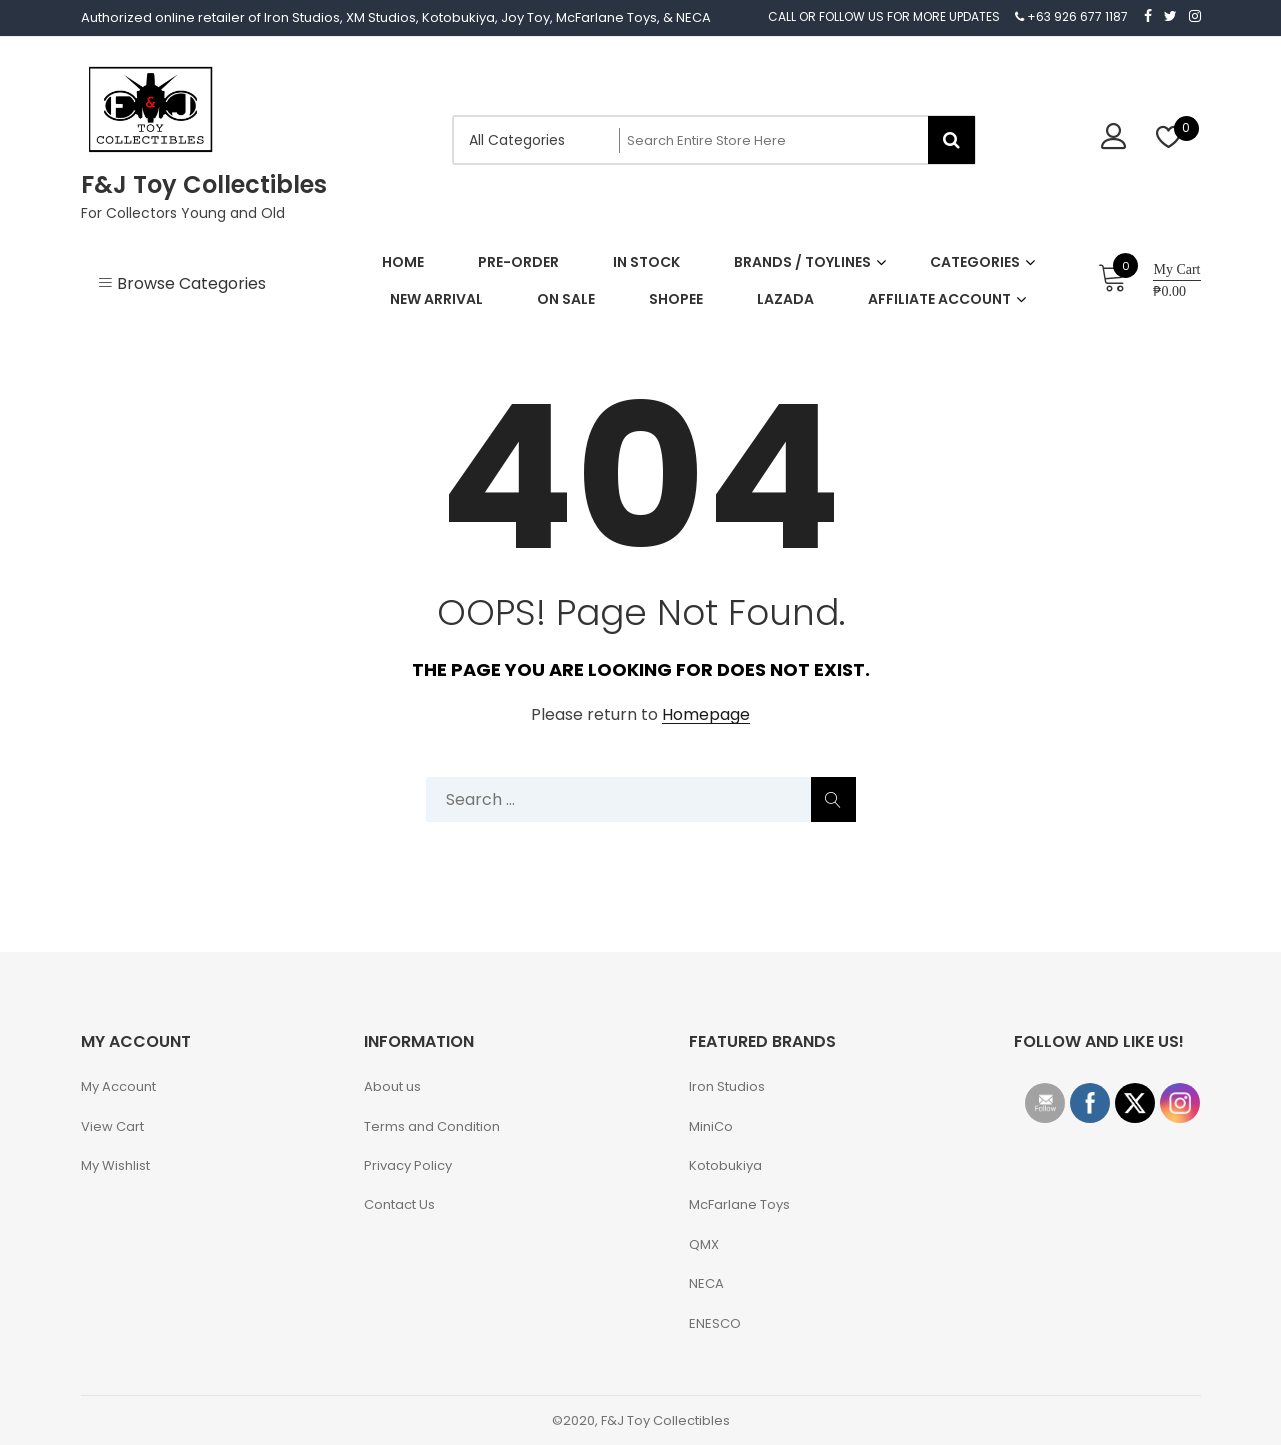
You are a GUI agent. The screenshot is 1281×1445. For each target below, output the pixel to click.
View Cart (112, 1126)
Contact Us (399, 1204)
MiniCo (711, 1126)
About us (392, 1086)
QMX (704, 1244)
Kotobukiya (725, 1165)
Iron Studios (727, 1086)
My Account (118, 1086)
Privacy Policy (408, 1165)
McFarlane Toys (739, 1204)
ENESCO (715, 1323)
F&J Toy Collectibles (204, 184)
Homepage (706, 715)
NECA (706, 1283)
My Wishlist (115, 1165)
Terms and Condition (432, 1126)
